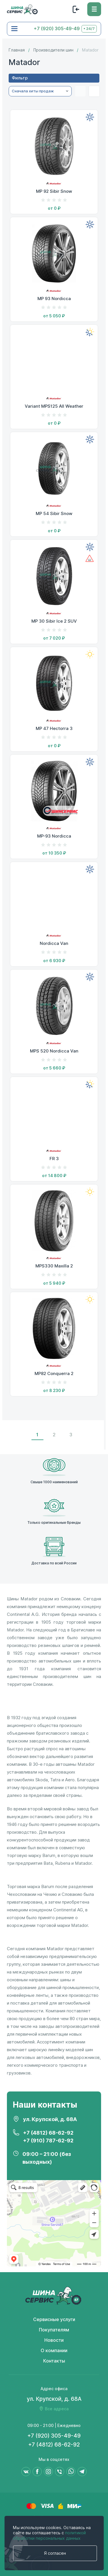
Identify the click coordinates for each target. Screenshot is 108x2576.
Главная (17, 50)
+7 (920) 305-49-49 (57, 28)
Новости (54, 2340)
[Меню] (94, 9)
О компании (54, 2350)
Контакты (54, 2361)
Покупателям (54, 2330)
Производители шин (53, 50)
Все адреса (57, 2409)
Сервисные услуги (54, 2319)
